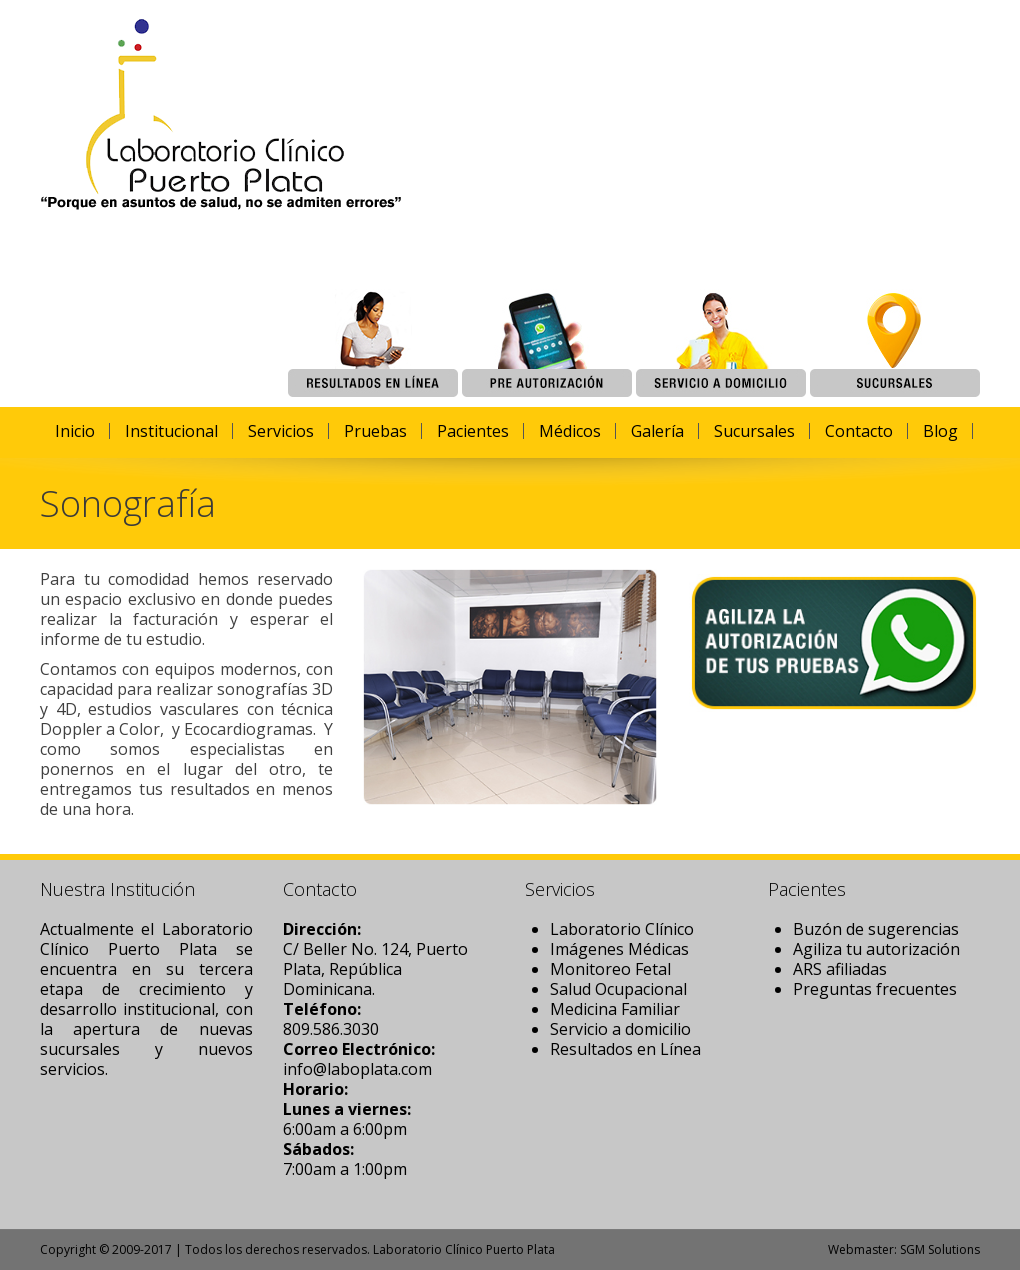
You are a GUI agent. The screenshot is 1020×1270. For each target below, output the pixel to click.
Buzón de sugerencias (876, 929)
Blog (940, 431)
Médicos (570, 431)
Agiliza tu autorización (876, 949)
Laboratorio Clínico (622, 929)
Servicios (281, 431)
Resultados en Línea (625, 1049)
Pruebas (375, 431)
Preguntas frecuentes (875, 989)
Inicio (75, 431)
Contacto (859, 431)
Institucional (171, 431)
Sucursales (754, 431)
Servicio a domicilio (620, 1029)
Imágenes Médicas (619, 949)
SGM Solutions (940, 1249)
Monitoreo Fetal (610, 969)
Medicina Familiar (615, 1009)
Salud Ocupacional (618, 989)
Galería (657, 431)
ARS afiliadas (840, 969)
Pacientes (473, 431)
